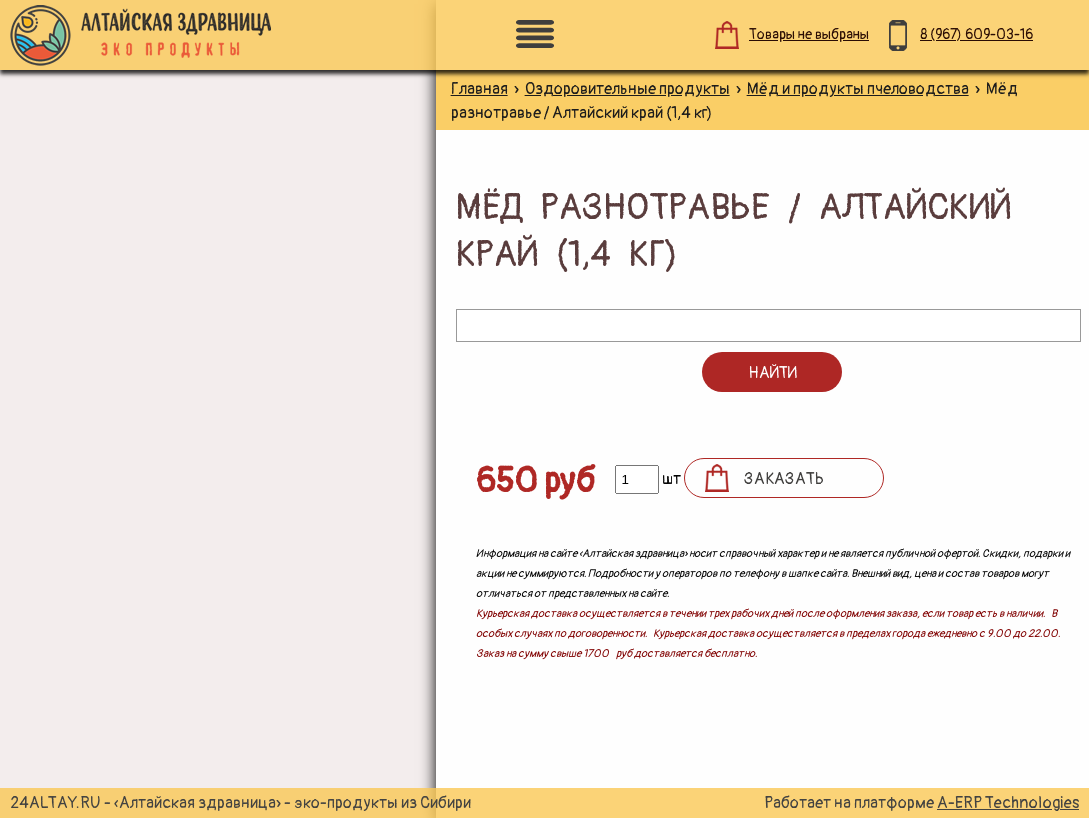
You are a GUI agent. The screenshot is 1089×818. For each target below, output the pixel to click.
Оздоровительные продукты (627, 89)
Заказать (784, 479)
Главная (479, 89)
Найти (772, 373)
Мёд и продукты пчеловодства (858, 89)
